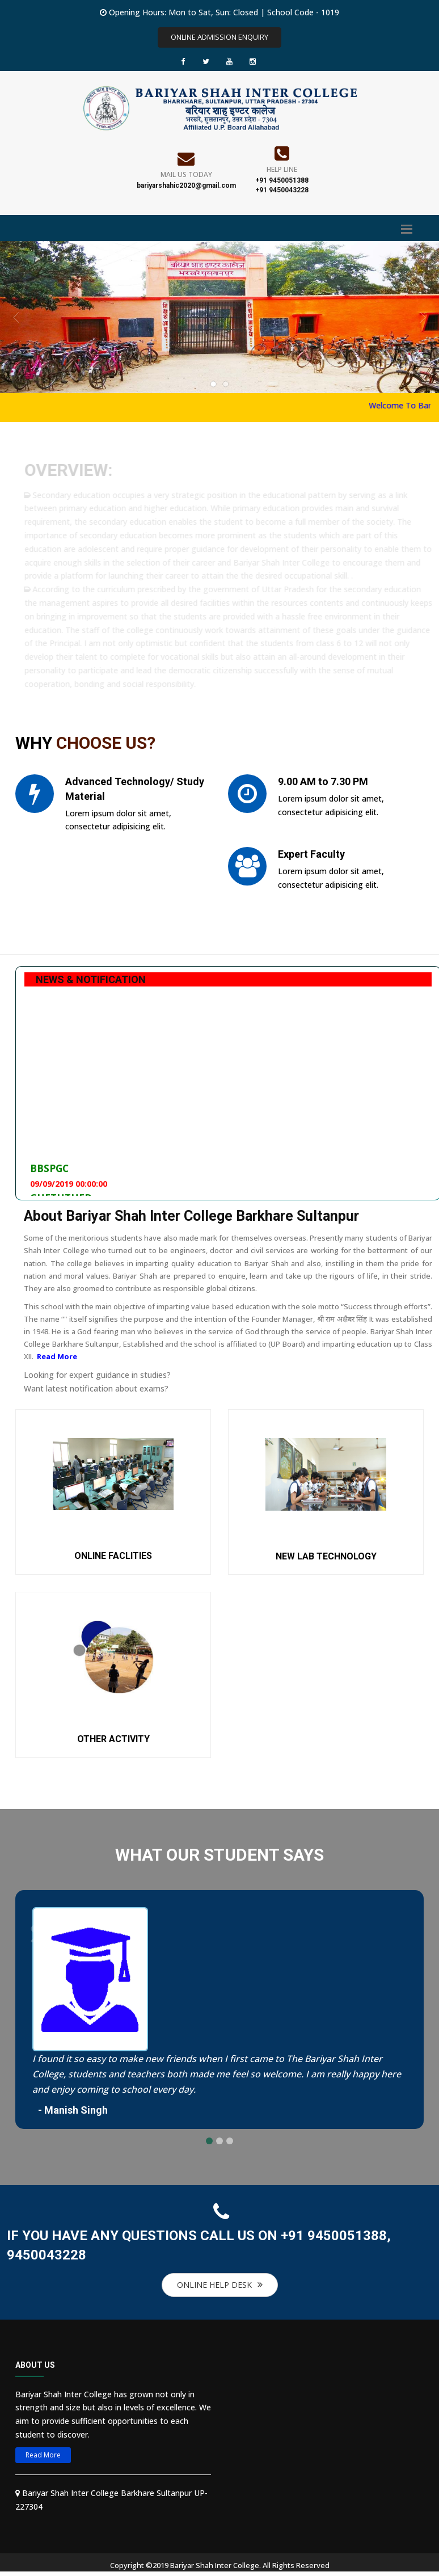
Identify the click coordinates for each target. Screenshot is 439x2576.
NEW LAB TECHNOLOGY (326, 1556)
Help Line (282, 169)
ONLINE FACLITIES (113, 1555)
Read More (57, 1356)
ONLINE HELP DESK (220, 2284)
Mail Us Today (186, 174)
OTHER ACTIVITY (113, 1739)
